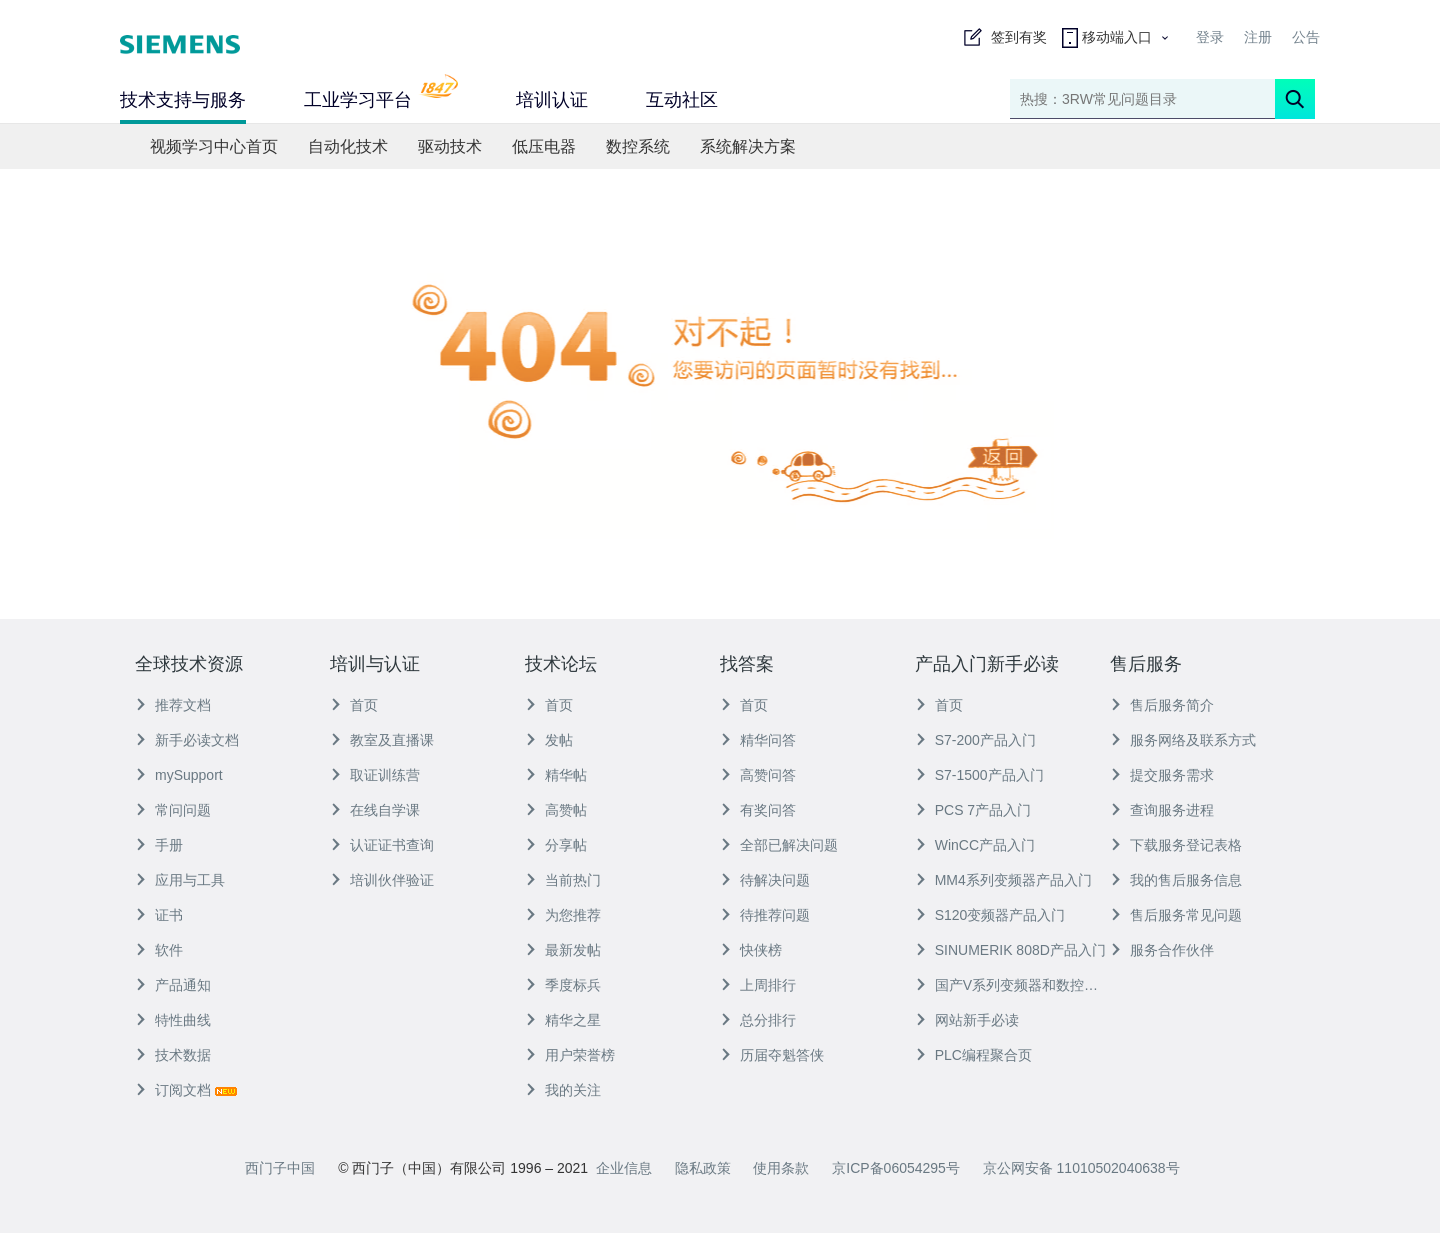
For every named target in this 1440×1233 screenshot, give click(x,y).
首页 (354, 705)
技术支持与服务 (183, 100)
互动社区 (682, 100)
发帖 (549, 740)
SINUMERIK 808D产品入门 (1010, 950)
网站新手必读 (967, 1020)
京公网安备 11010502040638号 (1081, 1168)
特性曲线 (173, 1020)
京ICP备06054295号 (896, 1168)
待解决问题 (765, 880)
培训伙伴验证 (382, 880)
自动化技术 (348, 146)
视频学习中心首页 (214, 146)
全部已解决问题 (779, 845)
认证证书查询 (382, 845)
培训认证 (552, 100)
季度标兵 (563, 985)
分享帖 (556, 845)
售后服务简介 (1162, 705)
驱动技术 (450, 146)
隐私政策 (703, 1168)
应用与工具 (180, 880)
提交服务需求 (1162, 775)
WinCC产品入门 (975, 845)
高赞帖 (556, 810)
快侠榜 (751, 950)
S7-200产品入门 (975, 740)
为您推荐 (563, 915)
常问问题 (173, 810)
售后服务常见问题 (1176, 915)
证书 (159, 915)
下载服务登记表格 (1176, 845)
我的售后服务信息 (1176, 880)
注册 (1258, 37)
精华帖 (556, 775)
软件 (159, 950)
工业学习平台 (381, 98)
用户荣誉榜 (570, 1055)
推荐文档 (173, 705)
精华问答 (758, 740)
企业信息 (624, 1168)
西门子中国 (280, 1168)
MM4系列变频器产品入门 (1003, 880)
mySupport (179, 775)
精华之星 (563, 1020)
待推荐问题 (765, 915)
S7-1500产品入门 (979, 775)
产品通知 (173, 985)
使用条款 (781, 1168)
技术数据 (173, 1055)
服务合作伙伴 (1162, 950)
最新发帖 (563, 950)
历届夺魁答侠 (772, 1055)
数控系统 (638, 146)
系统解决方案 (748, 146)
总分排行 (758, 1020)
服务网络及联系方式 (1183, 740)
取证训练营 (375, 775)
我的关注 (563, 1090)
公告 (1306, 37)
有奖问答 (758, 810)
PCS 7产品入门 (973, 810)
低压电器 (544, 146)
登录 (1210, 37)
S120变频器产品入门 (990, 915)
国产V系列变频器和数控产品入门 (1012, 985)
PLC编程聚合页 (973, 1055)
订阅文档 (186, 1090)
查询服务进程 (1162, 810)
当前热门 (563, 880)
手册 (159, 845)
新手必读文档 (187, 740)
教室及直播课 (382, 740)
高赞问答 (758, 775)
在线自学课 (375, 810)
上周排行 (758, 985)
